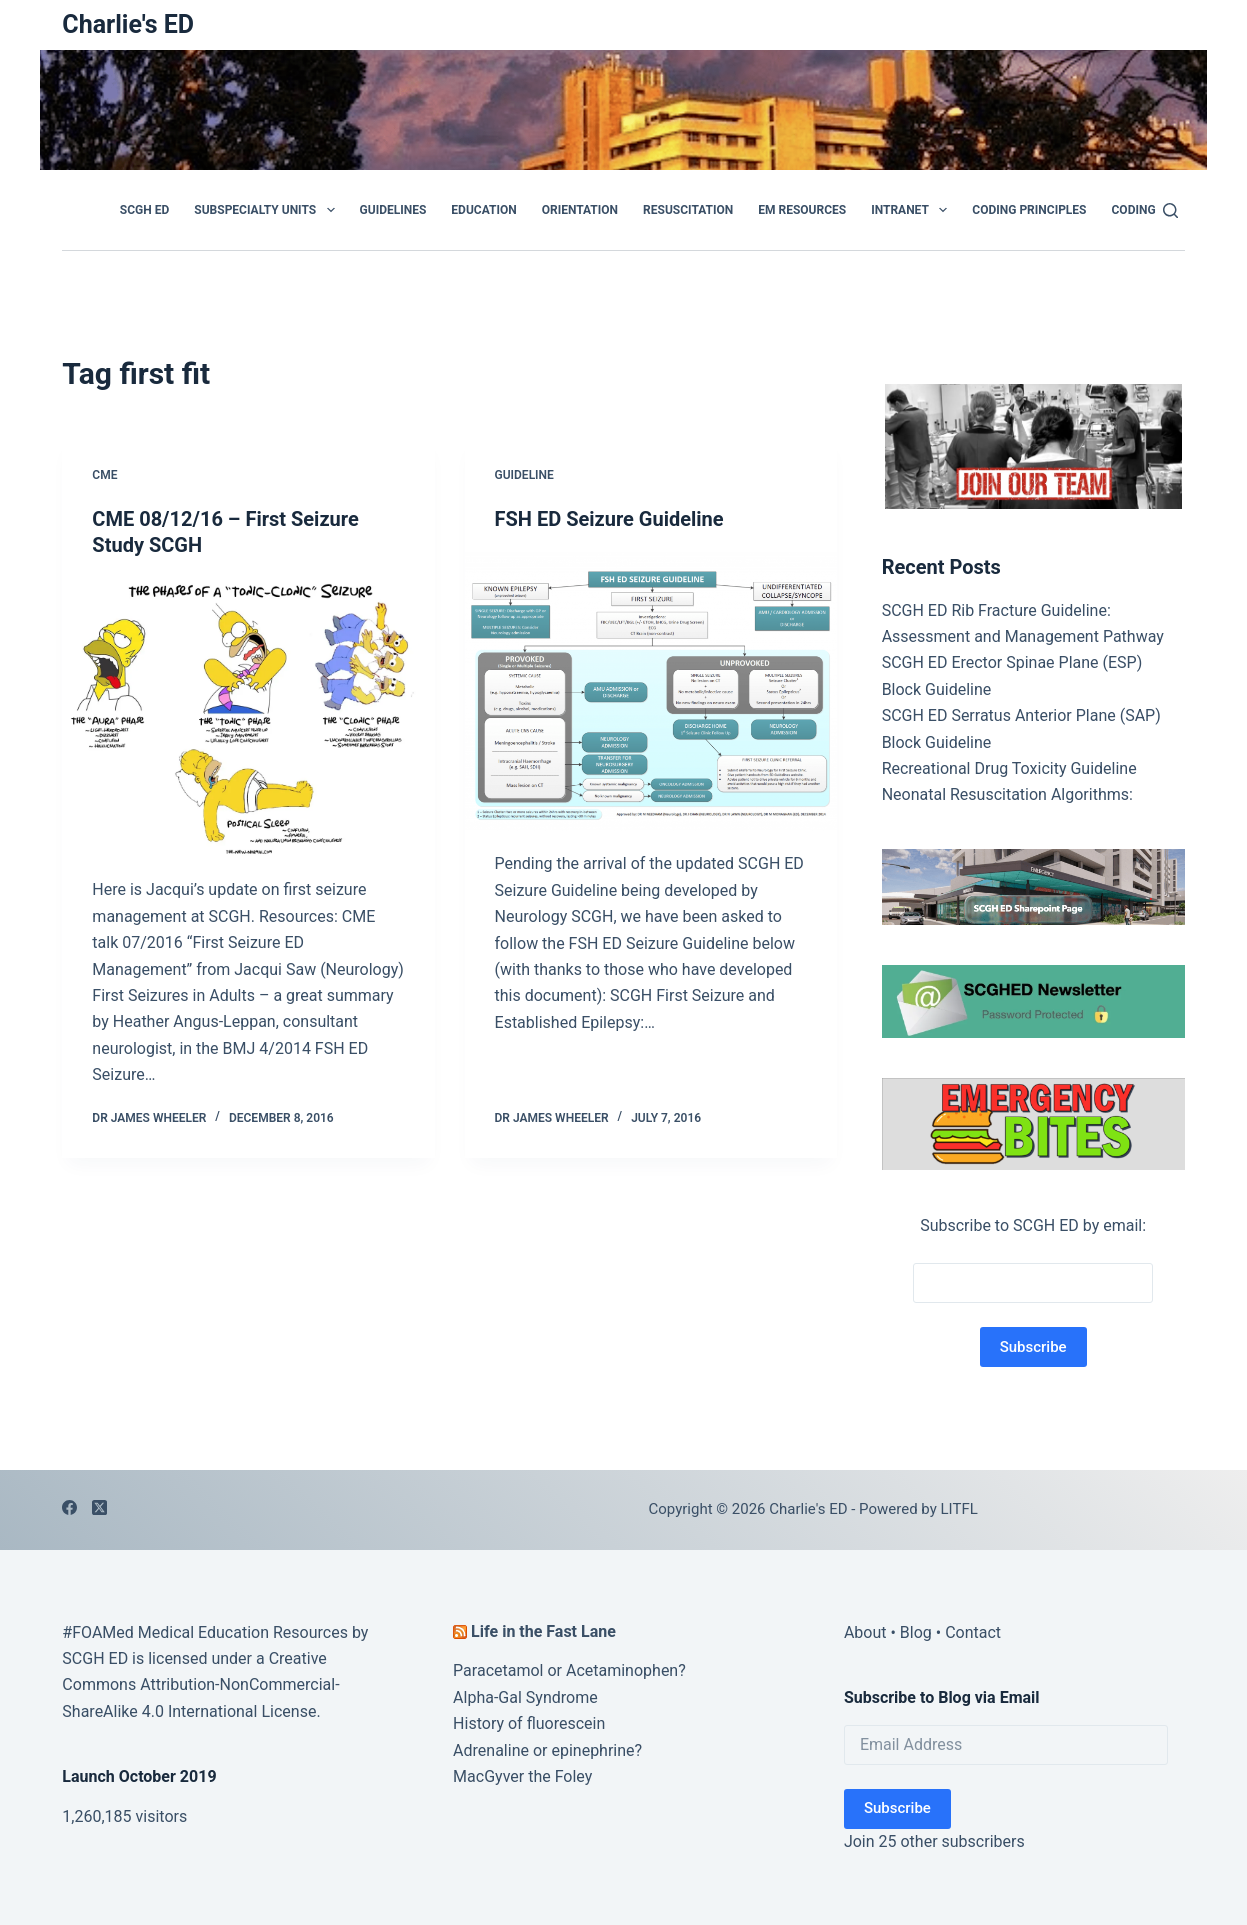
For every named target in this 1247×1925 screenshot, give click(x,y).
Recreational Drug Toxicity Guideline (1009, 768)
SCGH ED (144, 210)
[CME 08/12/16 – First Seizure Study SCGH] (248, 717)
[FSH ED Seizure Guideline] (651, 691)
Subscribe (897, 1808)
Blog (916, 1632)
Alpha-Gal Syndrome (525, 1697)
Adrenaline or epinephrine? (547, 1750)
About (865, 1632)
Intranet (913, 210)
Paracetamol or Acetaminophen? (569, 1670)
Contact (973, 1632)
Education (483, 210)
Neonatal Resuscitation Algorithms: (1007, 794)
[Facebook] (69, 1507)
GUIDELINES (393, 210)
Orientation (580, 210)
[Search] (1170, 210)
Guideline (524, 475)
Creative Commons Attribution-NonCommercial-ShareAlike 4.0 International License (200, 1685)
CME (104, 475)
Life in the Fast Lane (543, 1631)
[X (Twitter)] (99, 1507)
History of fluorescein (529, 1723)
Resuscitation (688, 210)
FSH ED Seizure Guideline (609, 519)
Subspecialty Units (268, 210)
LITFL (959, 1509)
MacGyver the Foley (522, 1776)
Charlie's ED (128, 24)
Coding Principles (1029, 210)
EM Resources (802, 210)
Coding (1134, 210)
